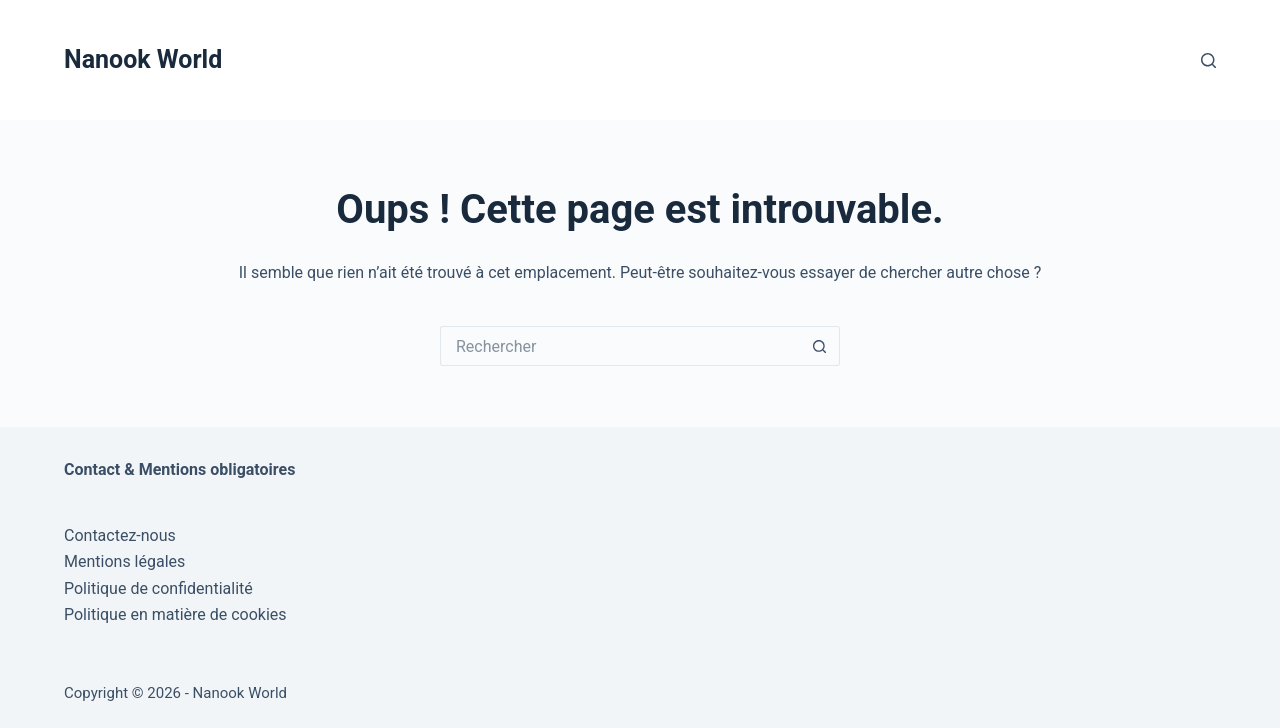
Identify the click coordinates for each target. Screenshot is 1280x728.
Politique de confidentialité (158, 588)
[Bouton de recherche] (820, 346)
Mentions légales (124, 561)
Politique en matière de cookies (175, 614)
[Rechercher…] (620, 346)
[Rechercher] (1208, 60)
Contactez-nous (120, 535)
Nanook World (143, 59)
